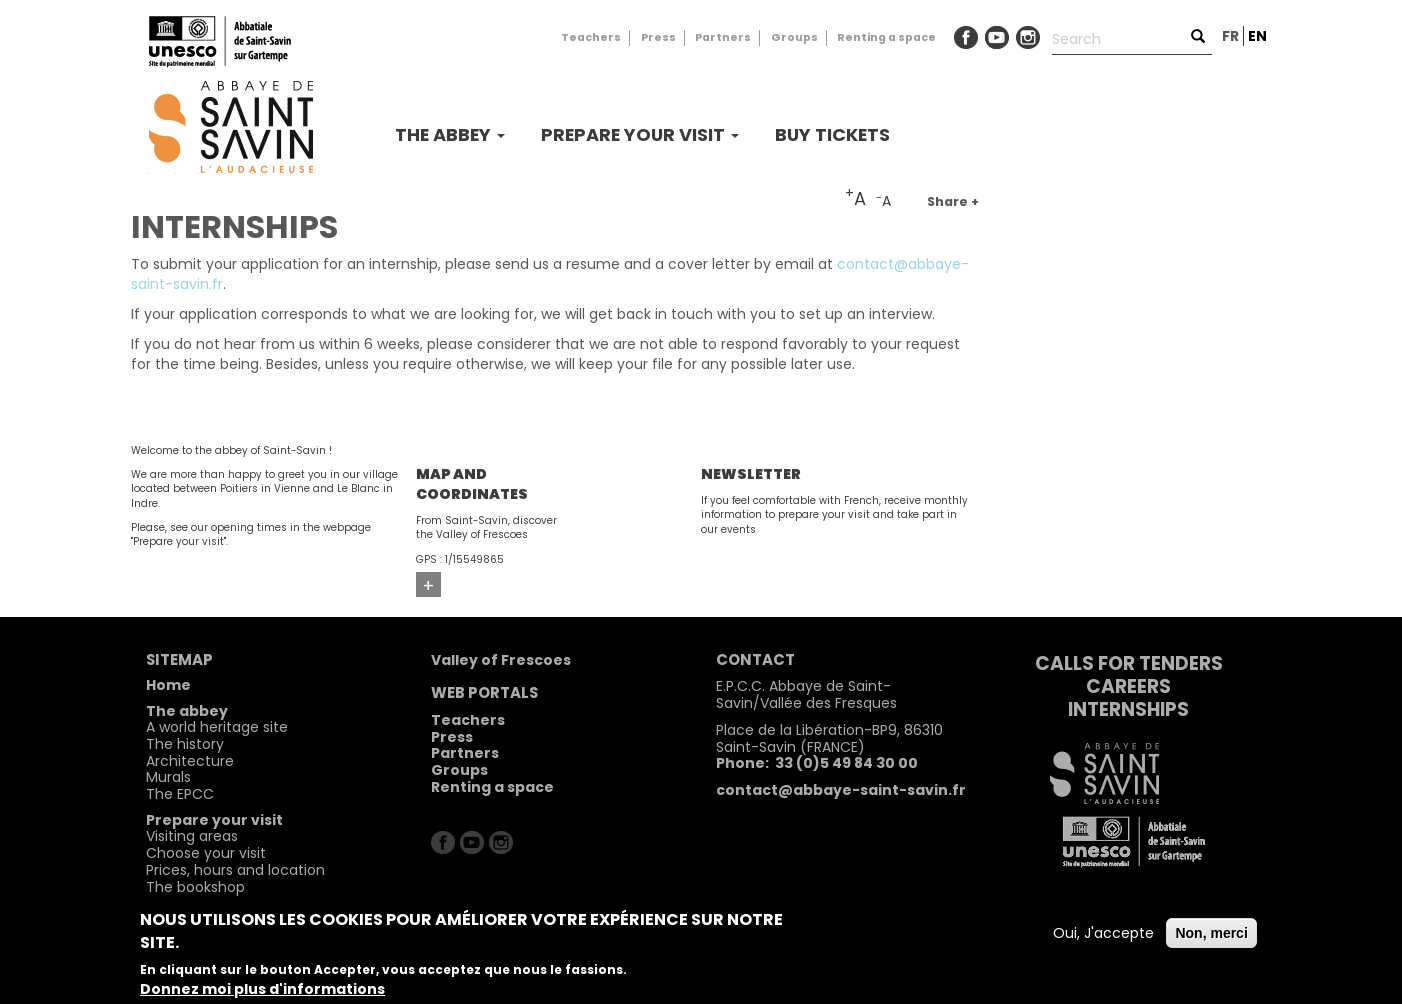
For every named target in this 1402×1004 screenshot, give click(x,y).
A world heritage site (217, 727)
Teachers (591, 37)
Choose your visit (206, 853)
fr (1230, 36)
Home (168, 685)
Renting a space (886, 37)
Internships (1128, 709)
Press (658, 37)
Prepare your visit (640, 134)
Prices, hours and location (235, 870)
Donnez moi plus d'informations (262, 989)
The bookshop (195, 887)
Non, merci (1211, 933)
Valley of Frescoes (501, 660)
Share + (953, 201)
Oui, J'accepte (1103, 933)
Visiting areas (192, 836)
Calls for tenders (1129, 663)
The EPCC (180, 794)
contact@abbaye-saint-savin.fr (841, 790)
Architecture (190, 761)
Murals (168, 777)
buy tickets (832, 134)
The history (185, 744)
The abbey (450, 134)
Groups (794, 37)
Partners (723, 37)
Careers (1128, 686)
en (1257, 36)
